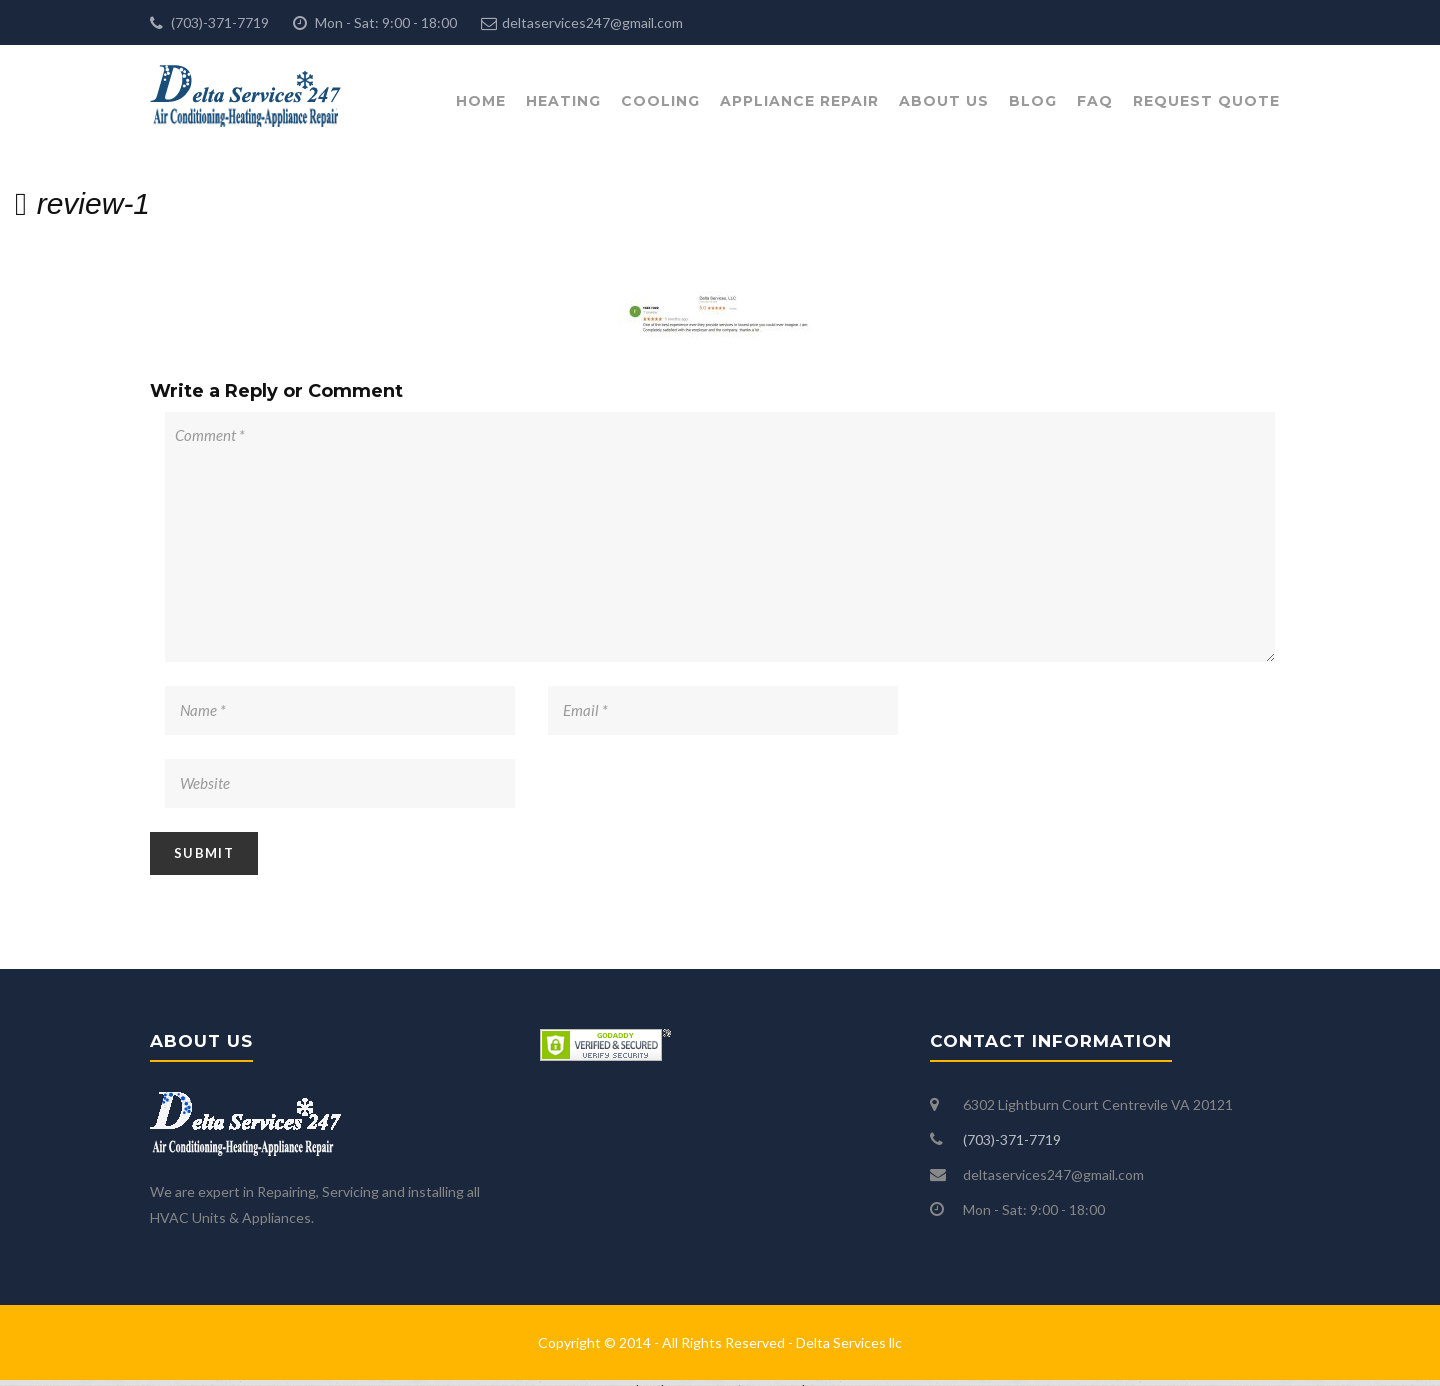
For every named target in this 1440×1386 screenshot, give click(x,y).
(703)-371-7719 (218, 22)
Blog (1033, 101)
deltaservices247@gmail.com (592, 22)
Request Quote (1206, 101)
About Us (944, 101)
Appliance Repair (799, 101)
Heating (563, 101)
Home (481, 101)
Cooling (660, 101)
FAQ (1095, 101)
